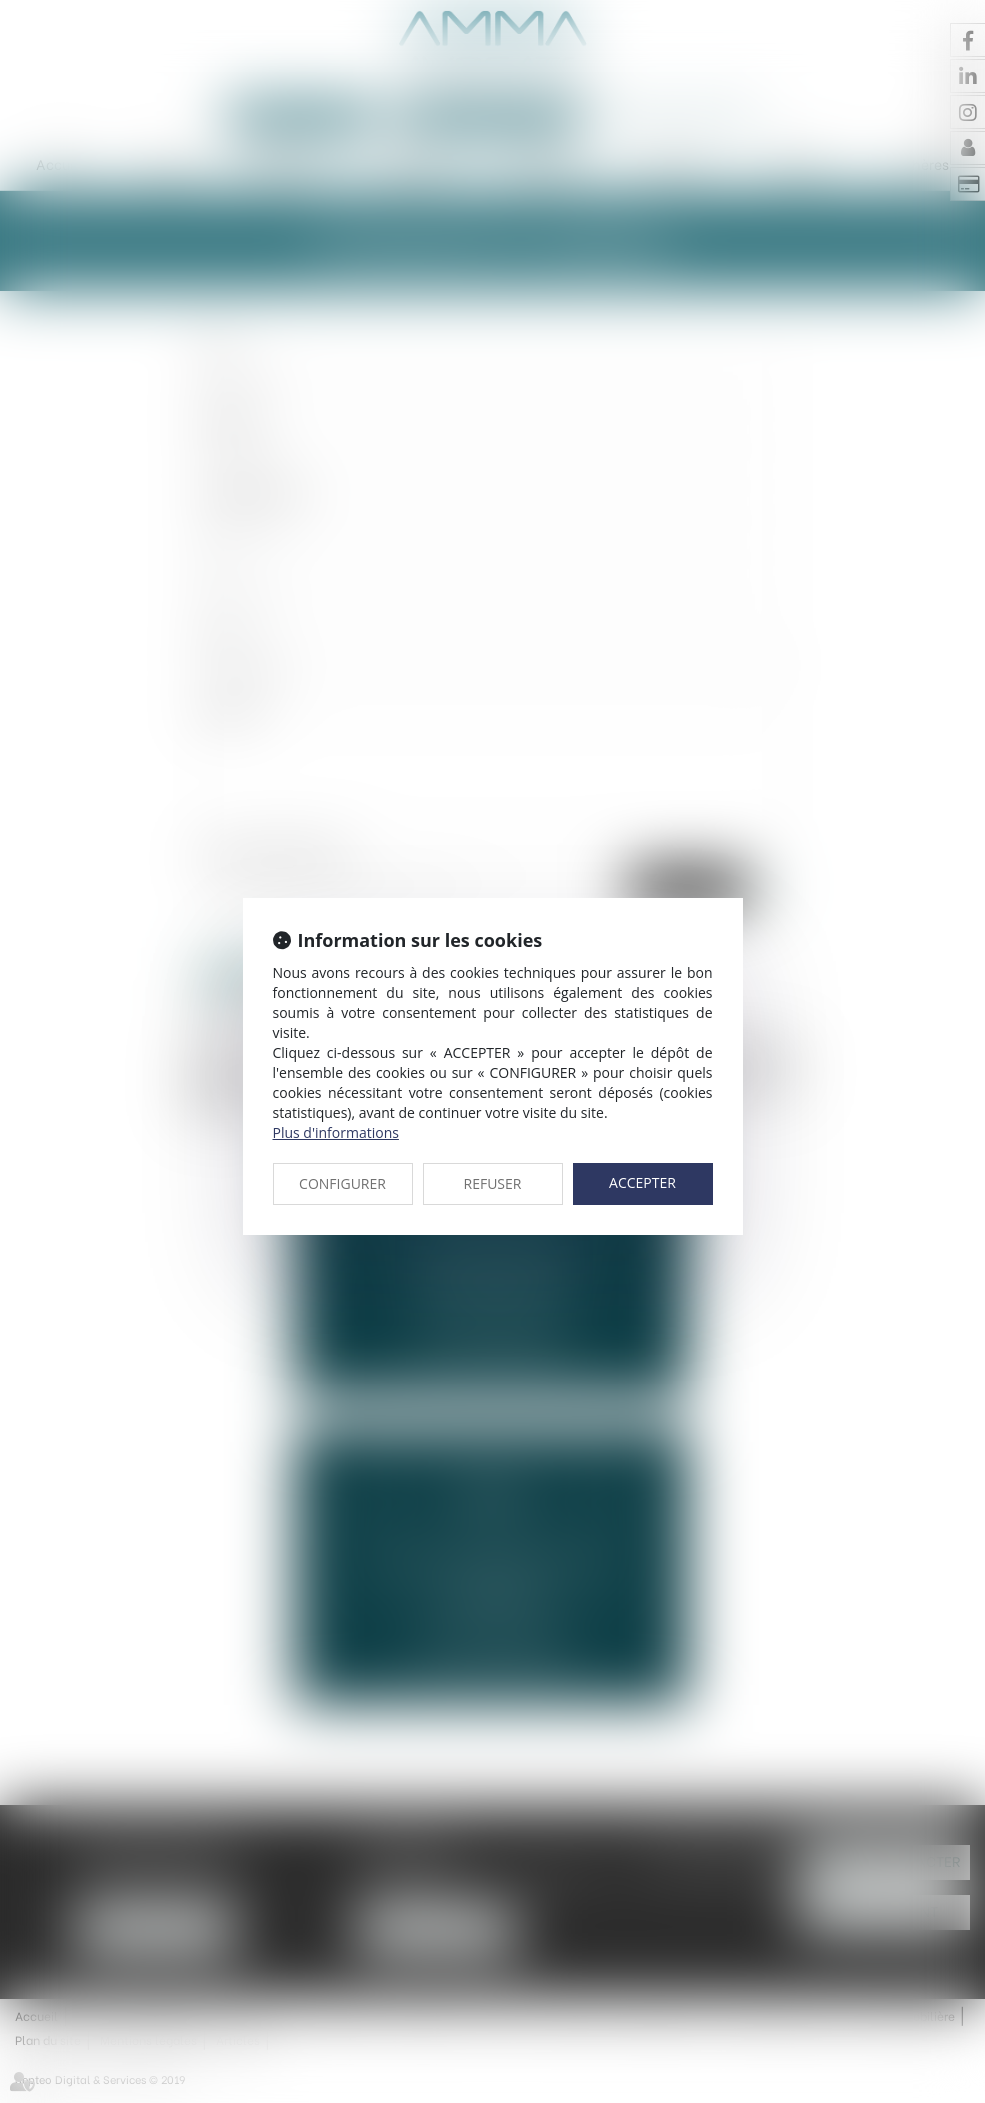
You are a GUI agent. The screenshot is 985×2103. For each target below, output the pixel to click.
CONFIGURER (342, 1183)
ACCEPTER (642, 1182)
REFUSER (493, 1183)
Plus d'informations (336, 1132)
